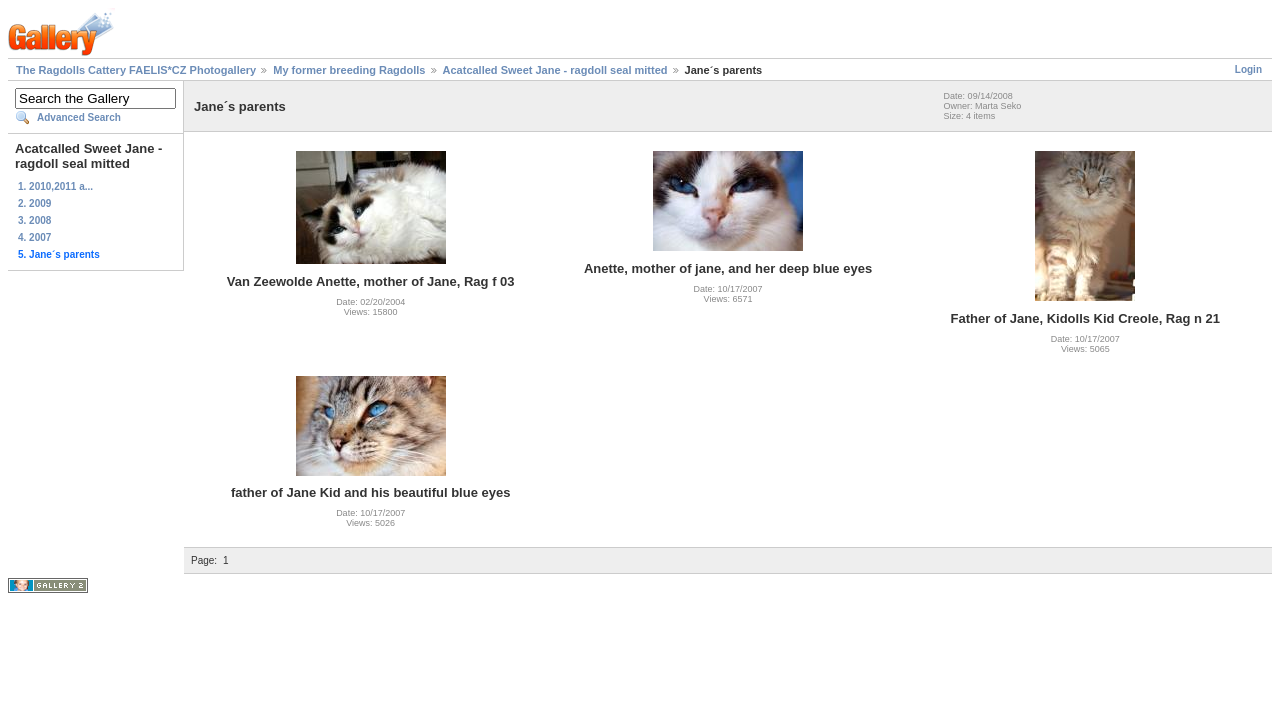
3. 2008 (34, 220)
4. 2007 (34, 237)
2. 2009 (34, 203)
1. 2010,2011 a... (55, 186)
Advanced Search (79, 117)
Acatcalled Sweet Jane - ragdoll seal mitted (555, 70)
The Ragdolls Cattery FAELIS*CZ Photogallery (136, 70)
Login (1248, 69)
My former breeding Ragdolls (349, 70)
